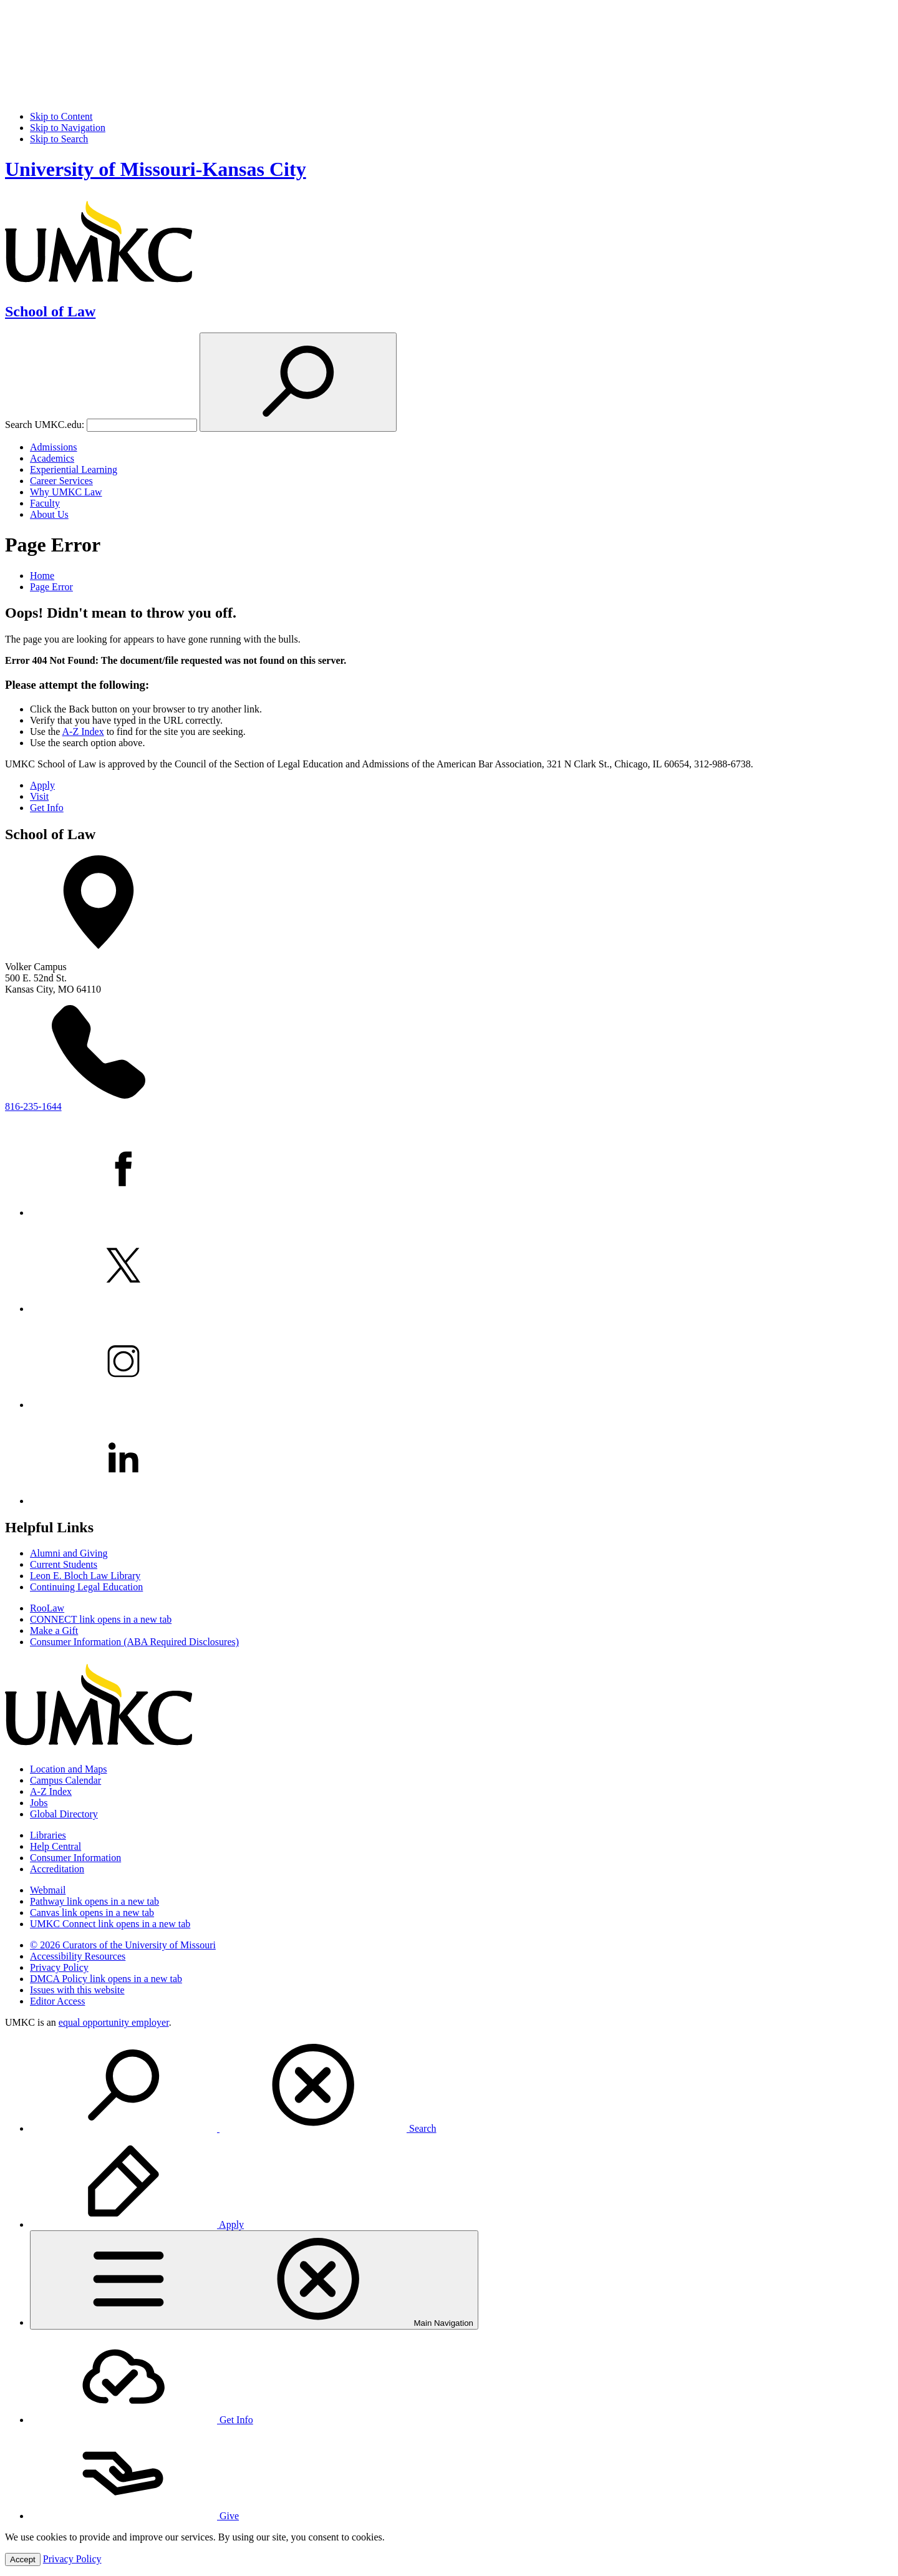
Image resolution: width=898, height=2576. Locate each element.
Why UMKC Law (66, 492)
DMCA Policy (106, 1978)
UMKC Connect (110, 1923)
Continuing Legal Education (86, 1587)
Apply (42, 785)
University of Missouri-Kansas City (155, 169)
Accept (23, 2559)
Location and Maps (68, 1769)
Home (42, 575)
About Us (49, 514)
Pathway (94, 1901)
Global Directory (64, 1814)
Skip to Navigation (67, 127)
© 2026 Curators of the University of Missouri (123, 1945)
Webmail (47, 1890)
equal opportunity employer (114, 2022)
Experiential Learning (73, 469)
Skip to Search (59, 139)
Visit (39, 796)
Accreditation (57, 1869)
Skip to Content (61, 116)
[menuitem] (461, 2086)
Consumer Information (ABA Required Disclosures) (134, 1641)
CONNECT (100, 1619)
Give (134, 2515)
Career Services (61, 480)
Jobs (38, 1802)
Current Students (63, 1564)
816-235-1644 (33, 1106)
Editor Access (57, 2001)
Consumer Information (75, 1857)
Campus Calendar (65, 1780)
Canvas (92, 1912)
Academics (52, 458)
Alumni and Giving (68, 1553)
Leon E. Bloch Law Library (85, 1575)
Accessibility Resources (77, 1956)
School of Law (50, 311)
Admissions (53, 447)
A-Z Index (83, 731)
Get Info (47, 807)
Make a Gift (54, 1630)
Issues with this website (77, 1990)
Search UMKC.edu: (44, 424)
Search (233, 2128)
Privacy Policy (59, 1967)
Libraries (48, 1835)
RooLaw (47, 1608)
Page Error (51, 586)
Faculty (45, 503)
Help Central (55, 1846)
